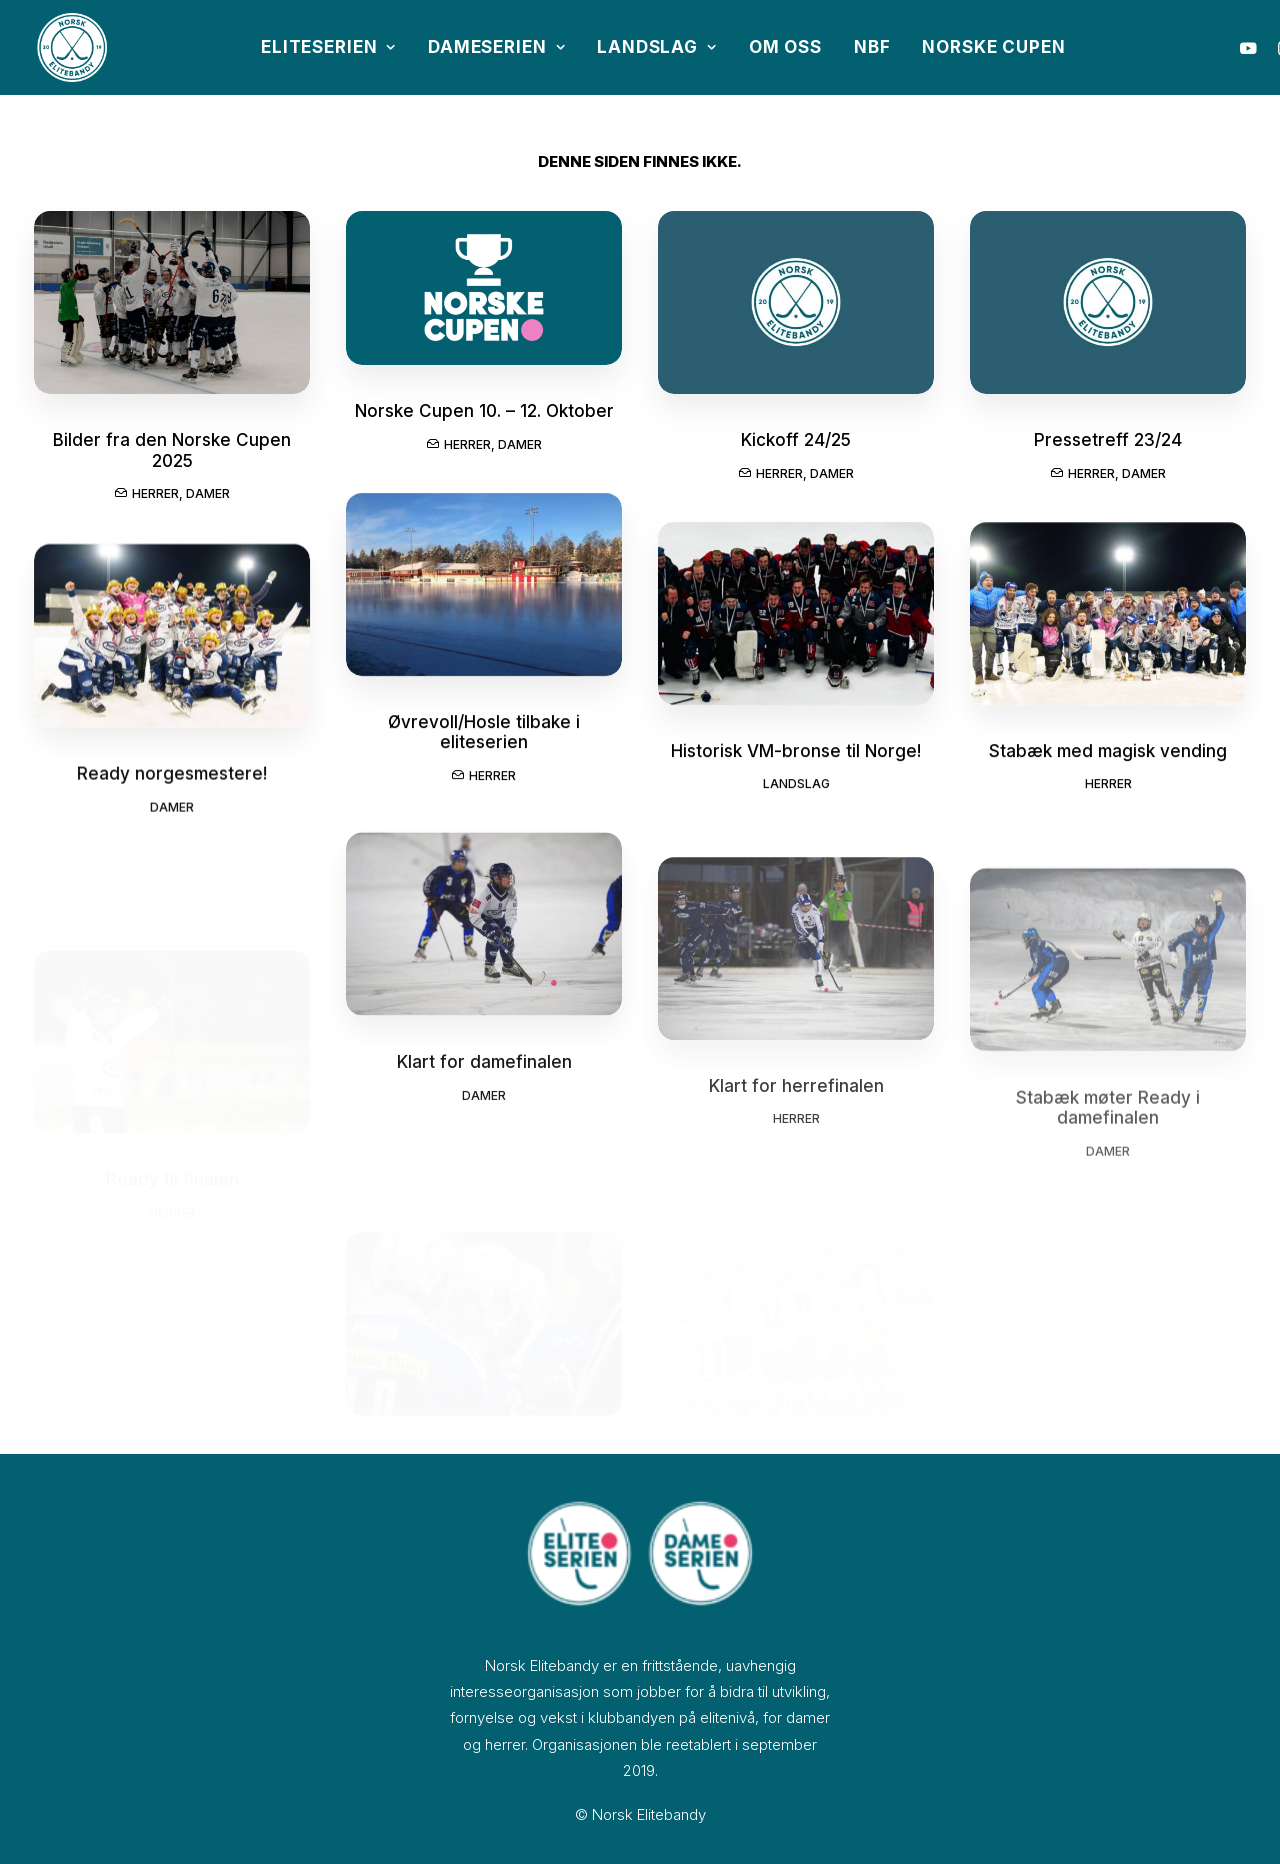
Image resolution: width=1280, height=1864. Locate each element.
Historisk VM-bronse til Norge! (796, 783)
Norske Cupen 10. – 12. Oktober (484, 412)
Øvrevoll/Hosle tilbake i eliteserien (484, 764)
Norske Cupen (993, 47)
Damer (208, 493)
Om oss (785, 47)
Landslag (657, 47)
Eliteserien (328, 47)
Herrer (155, 493)
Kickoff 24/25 (796, 443)
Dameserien (496, 47)
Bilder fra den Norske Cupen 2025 (172, 450)
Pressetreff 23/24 (1108, 447)
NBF (872, 47)
